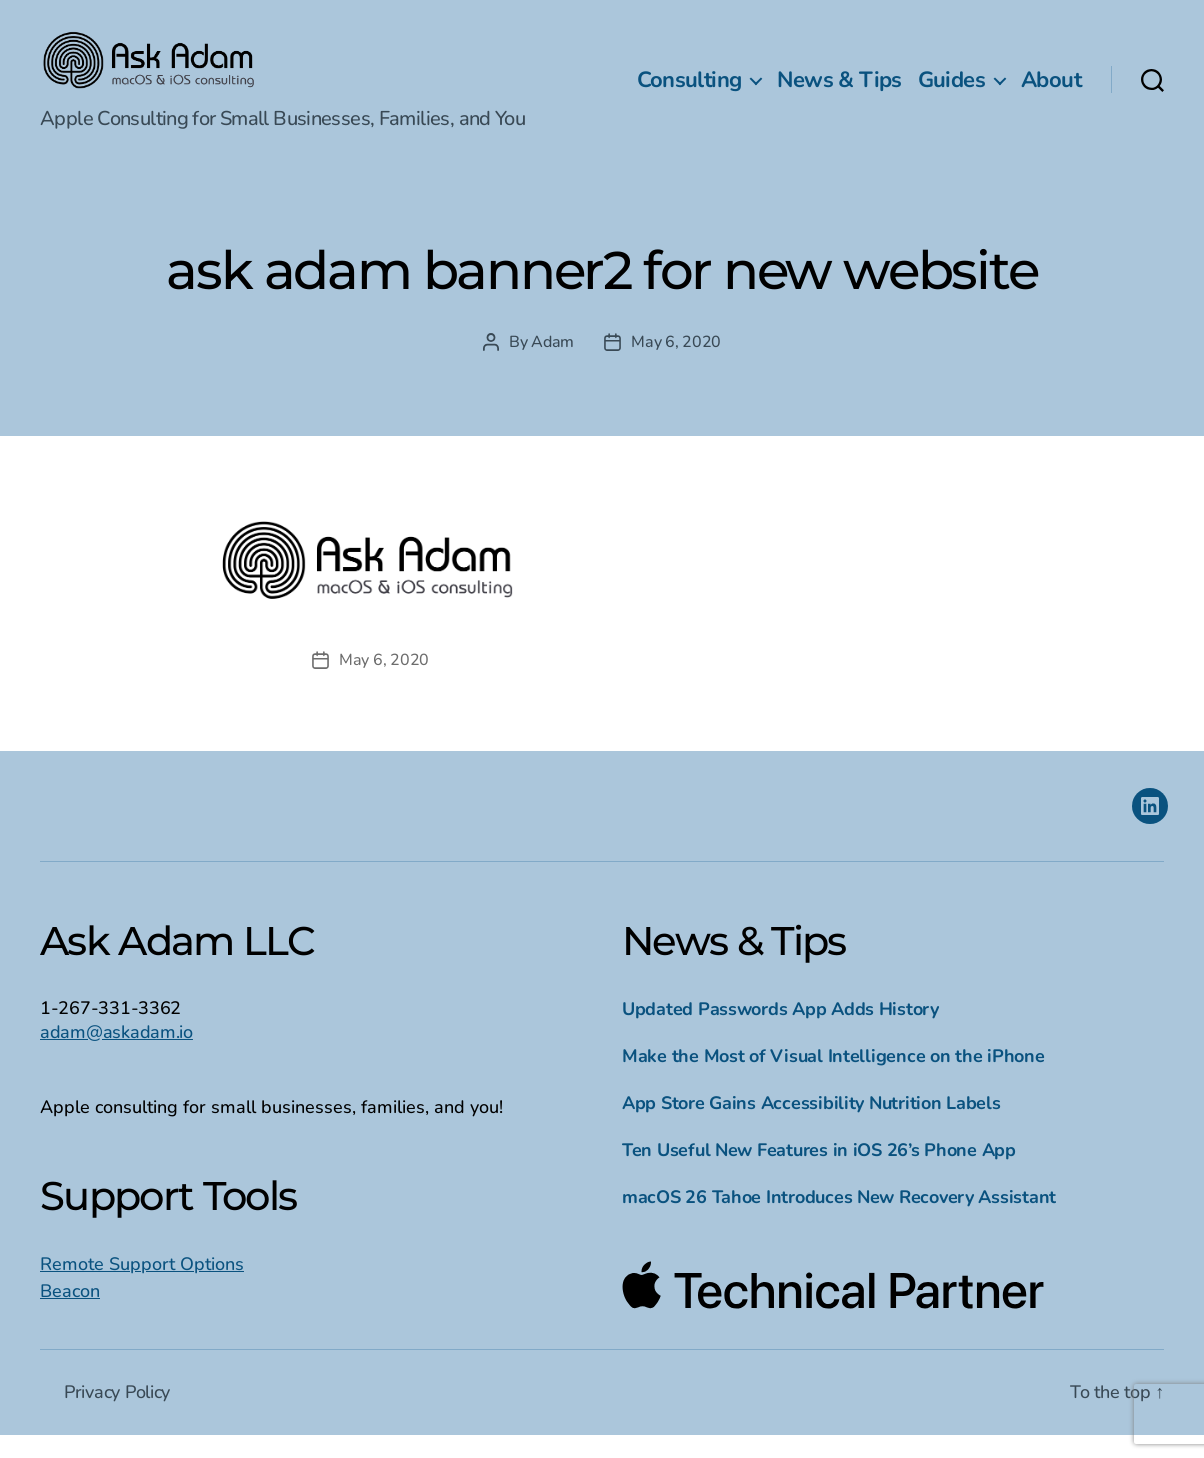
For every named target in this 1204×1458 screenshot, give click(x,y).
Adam (552, 366)
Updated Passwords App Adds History (780, 1032)
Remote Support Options (142, 1287)
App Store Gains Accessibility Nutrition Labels (811, 1126)
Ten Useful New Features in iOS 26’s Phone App (819, 1173)
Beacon (70, 1314)
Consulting (689, 91)
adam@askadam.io (116, 1055)
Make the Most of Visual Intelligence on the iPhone (833, 1079)
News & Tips (839, 91)
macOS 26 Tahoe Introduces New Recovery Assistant (839, 1220)
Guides (951, 91)
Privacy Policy (117, 1415)
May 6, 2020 (676, 366)
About (1051, 91)
